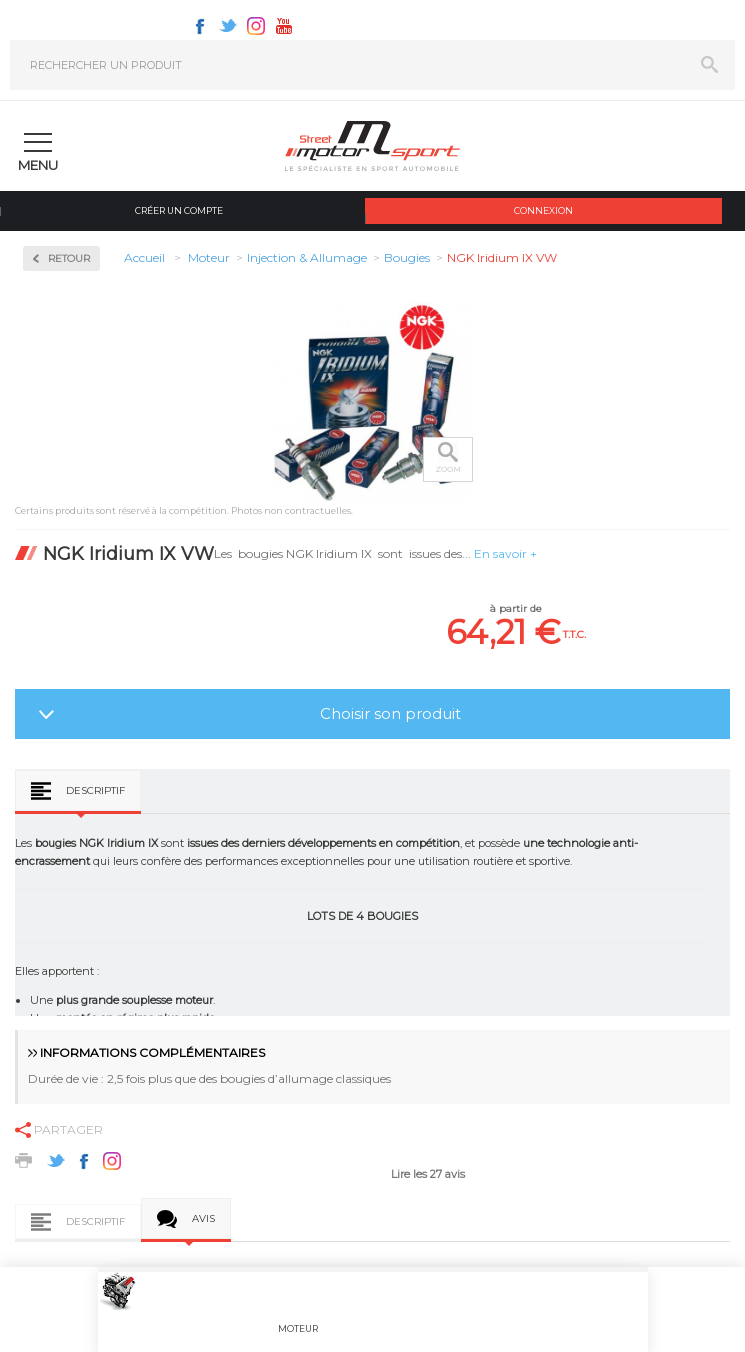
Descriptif (95, 790)
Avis (203, 1218)
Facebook (200, 26)
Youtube (284, 26)
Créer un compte (179, 210)
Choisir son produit (390, 713)
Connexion (543, 210)
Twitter (228, 26)
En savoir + (505, 553)
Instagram (256, 26)
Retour (69, 258)
